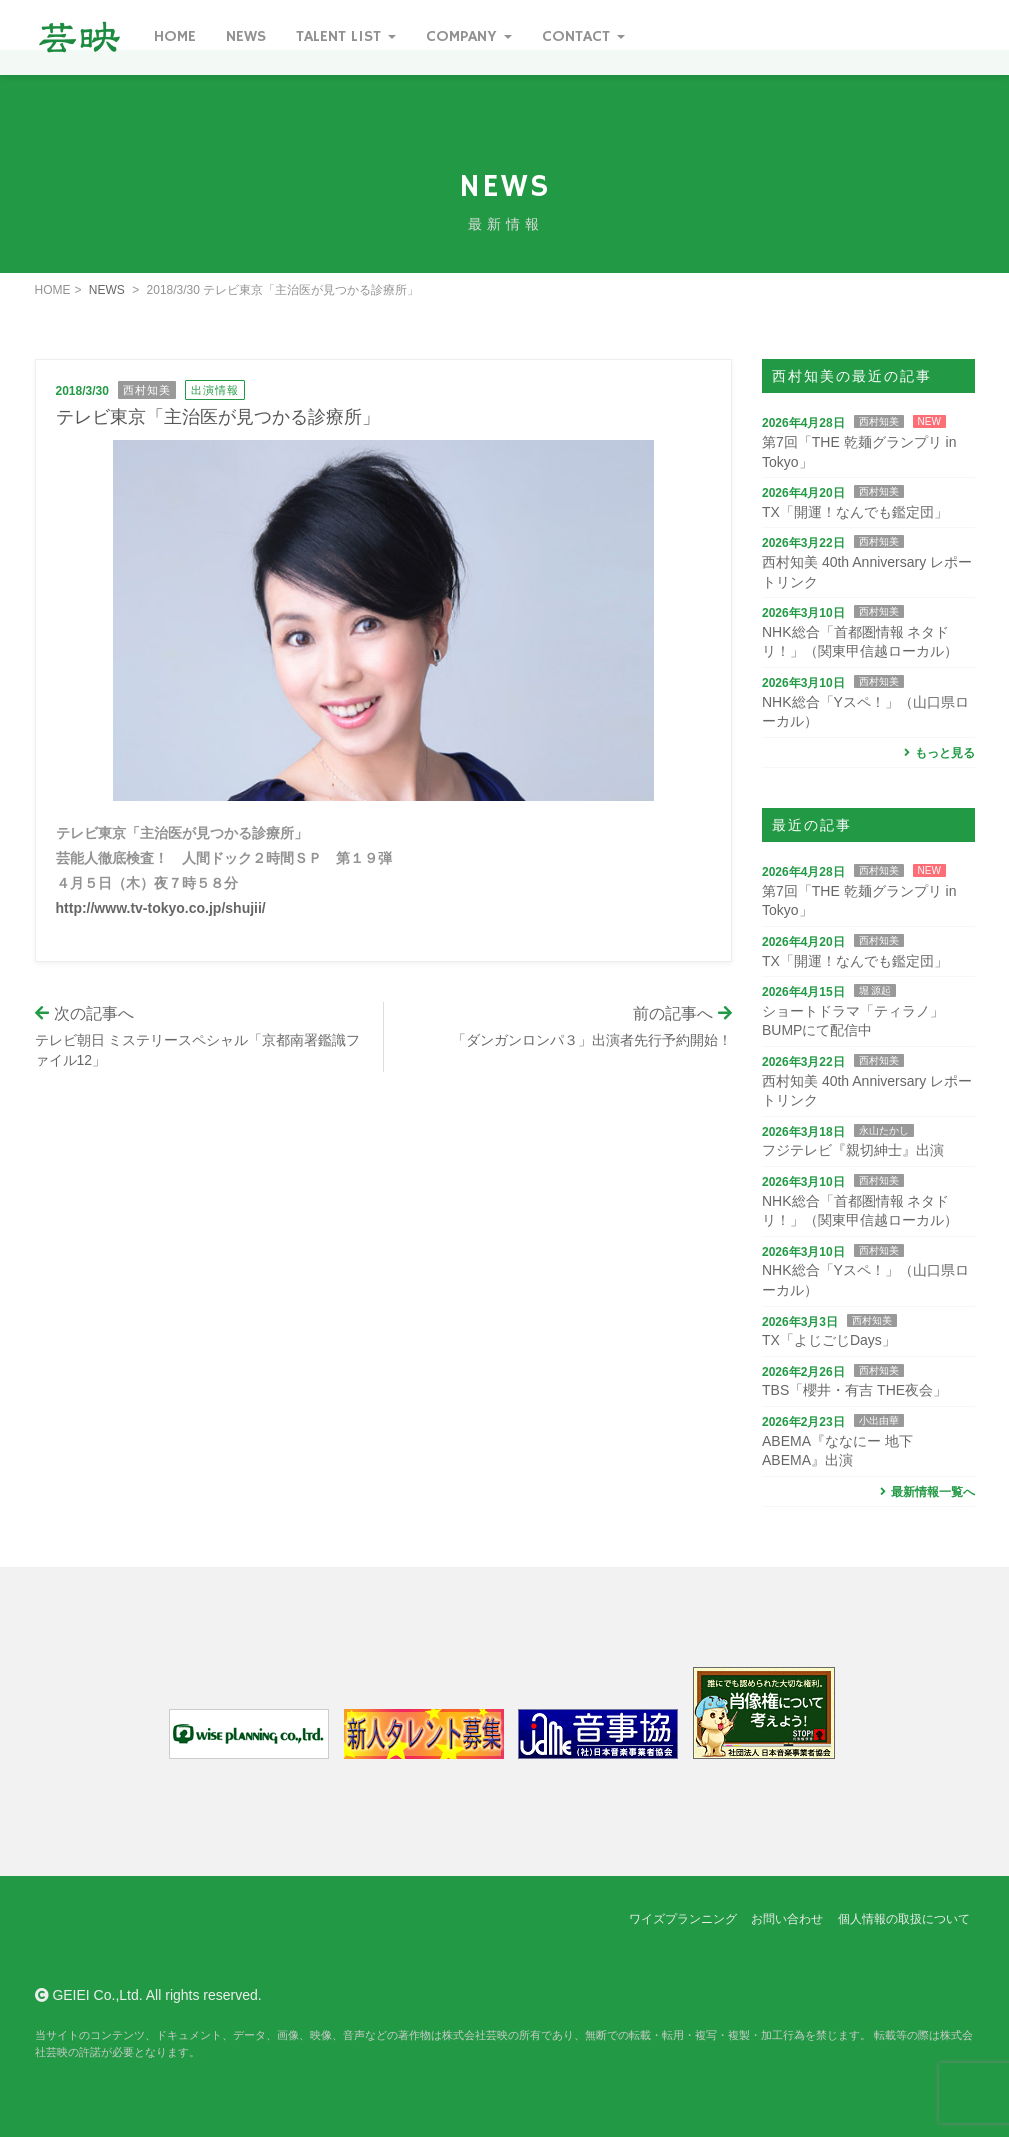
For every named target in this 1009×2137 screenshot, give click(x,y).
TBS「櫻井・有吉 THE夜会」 (854, 1390)
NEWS (107, 290)
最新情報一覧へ (925, 1492)
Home (175, 37)
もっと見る (937, 753)
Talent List (346, 37)
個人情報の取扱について (904, 1919)
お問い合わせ (787, 1919)
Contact (583, 37)
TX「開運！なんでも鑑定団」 (855, 512)
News (246, 37)
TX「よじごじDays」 (829, 1340)
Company (469, 37)
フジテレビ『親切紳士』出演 (853, 1150)
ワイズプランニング (683, 1919)
